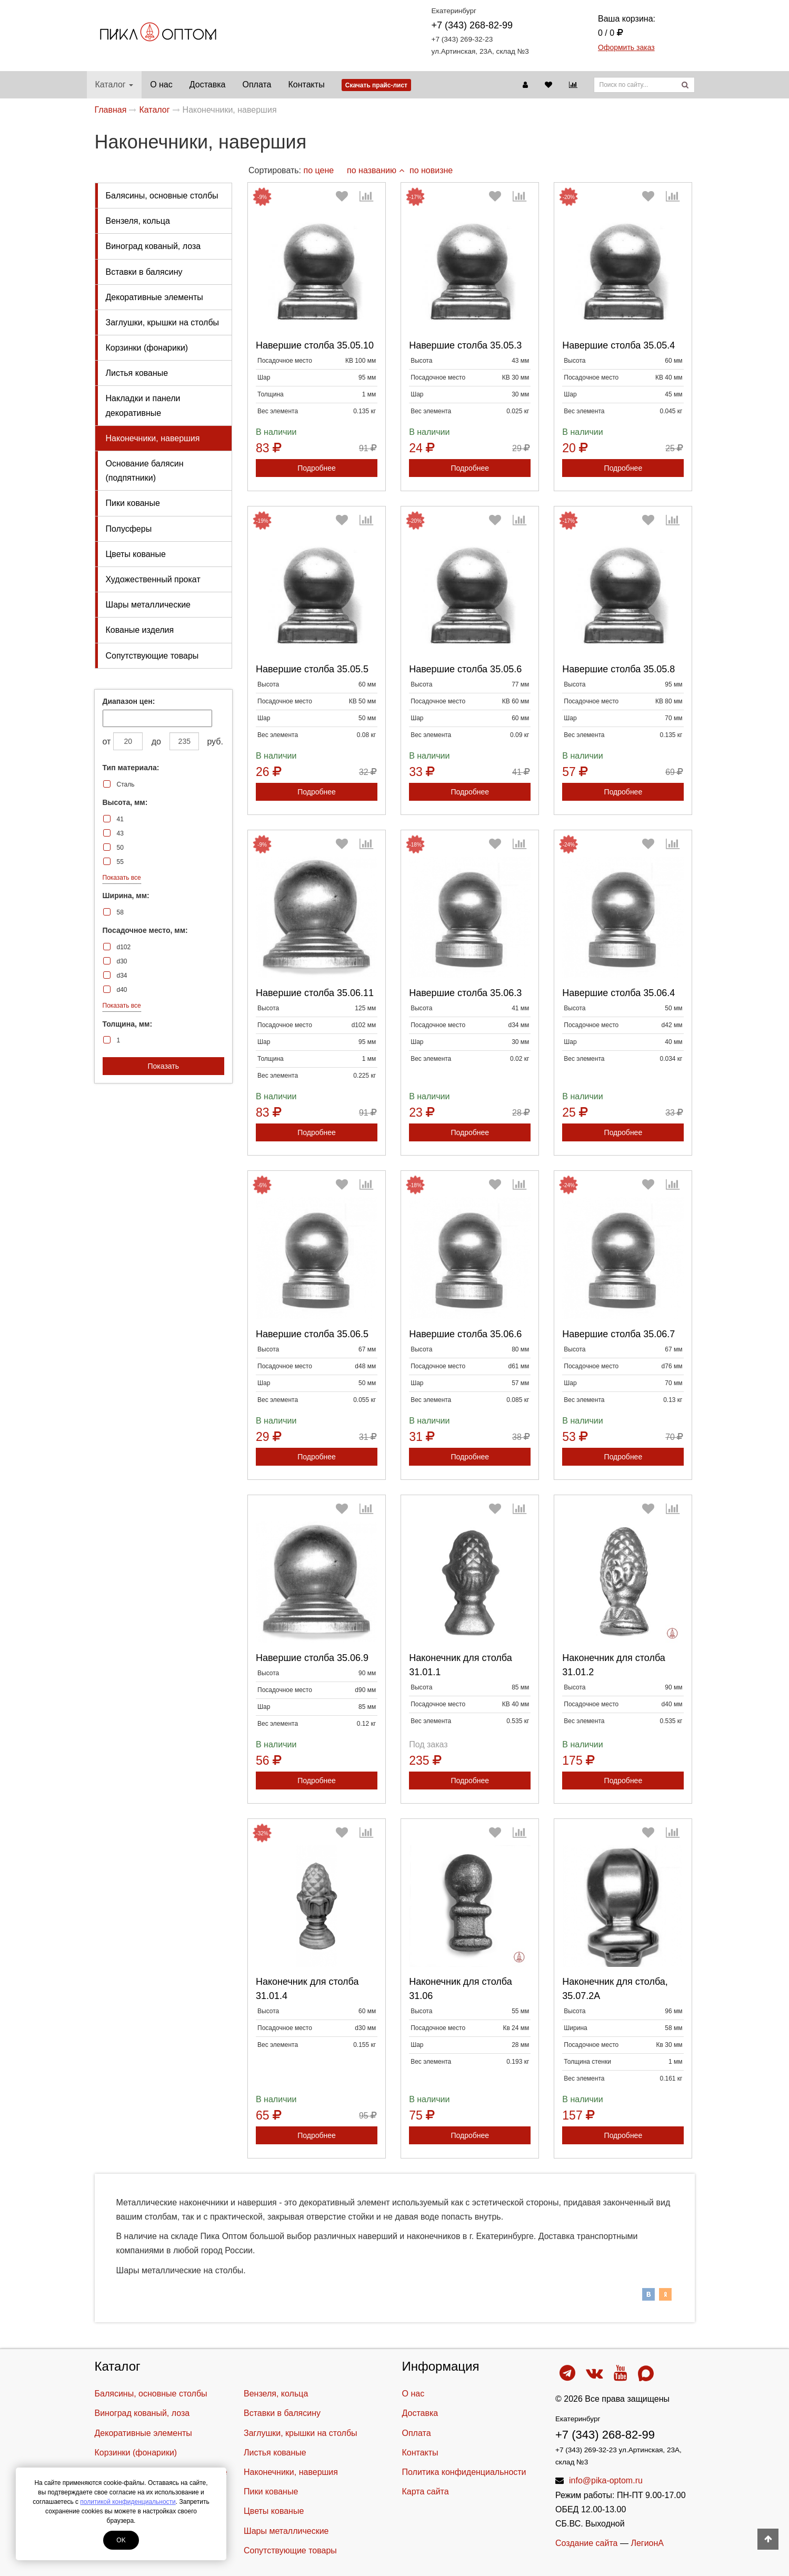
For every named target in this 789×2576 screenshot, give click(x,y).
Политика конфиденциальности (464, 2472)
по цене (318, 170)
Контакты (306, 84)
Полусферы (129, 528)
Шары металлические (148, 604)
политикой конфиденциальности (127, 2501)
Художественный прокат (153, 579)
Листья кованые (137, 373)
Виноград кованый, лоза (153, 246)
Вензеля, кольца (138, 220)
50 (120, 847)
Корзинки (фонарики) (147, 347)
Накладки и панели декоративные (143, 405)
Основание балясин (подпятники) (145, 470)
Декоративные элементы (154, 297)
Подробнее (316, 468)
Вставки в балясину (144, 271)
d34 (122, 975)
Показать (163, 1066)
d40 (122, 989)
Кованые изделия (140, 629)
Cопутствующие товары (152, 655)
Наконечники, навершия (153, 438)
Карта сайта (425, 2491)
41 (120, 819)
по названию (375, 170)
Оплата (256, 84)
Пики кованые (133, 503)
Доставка (207, 84)
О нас (161, 84)
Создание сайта (586, 2543)
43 (120, 833)
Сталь (126, 784)
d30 (122, 961)
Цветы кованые (136, 554)
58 (120, 912)
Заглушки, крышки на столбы (162, 322)
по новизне (431, 170)
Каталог (114, 84)
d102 (124, 947)
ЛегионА (647, 2543)
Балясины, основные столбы (162, 195)
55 (120, 862)
